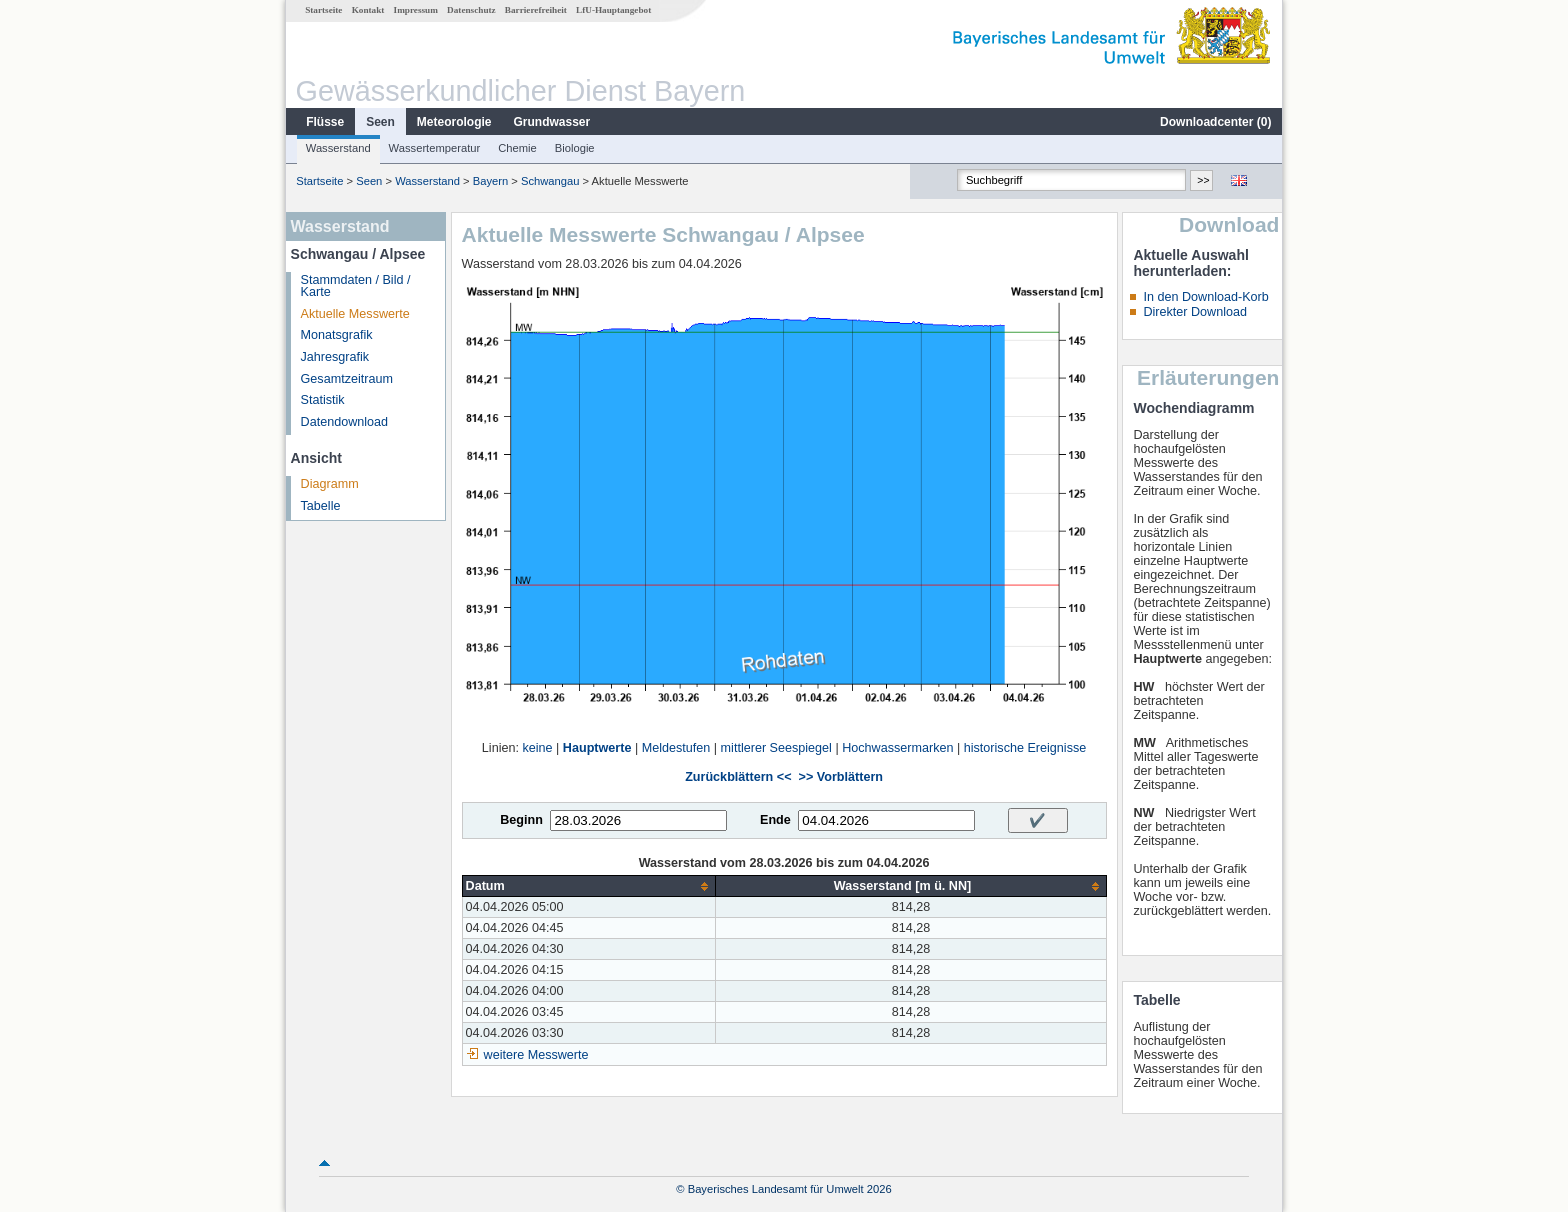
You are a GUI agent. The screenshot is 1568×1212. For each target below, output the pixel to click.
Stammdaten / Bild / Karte (356, 286)
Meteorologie (454, 122)
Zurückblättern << (738, 777)
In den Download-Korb (1205, 297)
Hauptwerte (597, 748)
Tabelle (321, 506)
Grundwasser (552, 122)
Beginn (521, 820)
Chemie (517, 148)
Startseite (323, 10)
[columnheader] (589, 886)
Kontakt (368, 10)
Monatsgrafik (337, 335)
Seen (380, 122)
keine (537, 748)
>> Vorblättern (841, 777)
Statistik (323, 400)
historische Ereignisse (1025, 748)
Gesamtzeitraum (347, 379)
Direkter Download (1195, 312)
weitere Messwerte (536, 1055)
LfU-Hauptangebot (613, 10)
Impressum (416, 10)
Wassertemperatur (435, 148)
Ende (775, 820)
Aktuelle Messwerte (355, 314)
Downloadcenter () (1215, 122)
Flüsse (325, 122)
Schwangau (550, 181)
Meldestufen (676, 748)
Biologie (575, 148)
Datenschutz (471, 10)
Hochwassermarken (897, 748)
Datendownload (345, 422)
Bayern (490, 181)
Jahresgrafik (335, 357)
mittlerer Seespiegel (776, 748)
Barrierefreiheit (536, 10)
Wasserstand (338, 148)
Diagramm (330, 484)
